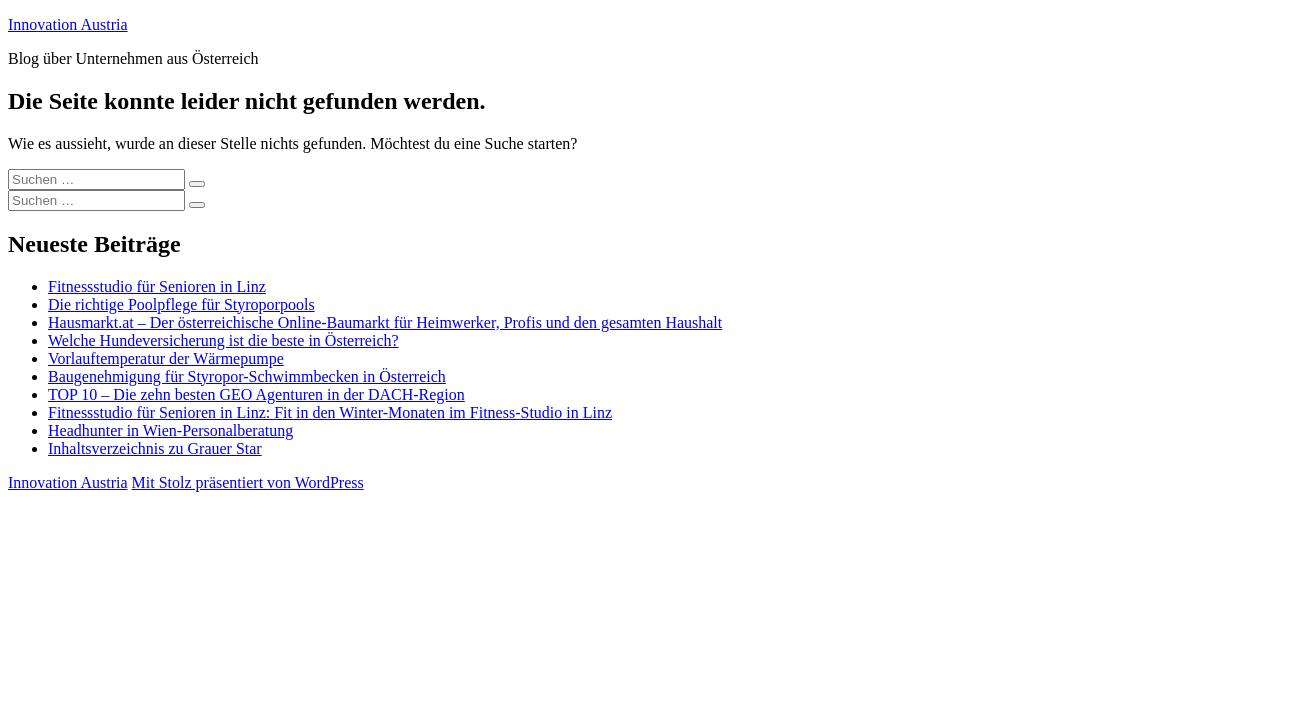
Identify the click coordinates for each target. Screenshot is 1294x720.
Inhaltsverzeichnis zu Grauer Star (155, 448)
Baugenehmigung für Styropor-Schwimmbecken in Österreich (247, 376)
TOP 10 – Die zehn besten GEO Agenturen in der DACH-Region (256, 394)
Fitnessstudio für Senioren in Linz (157, 286)
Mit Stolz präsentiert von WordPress (248, 482)
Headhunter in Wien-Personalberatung (170, 430)
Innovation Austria (68, 24)
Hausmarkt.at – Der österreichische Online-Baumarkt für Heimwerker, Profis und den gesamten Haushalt (385, 322)
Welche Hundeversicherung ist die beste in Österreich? (223, 340)
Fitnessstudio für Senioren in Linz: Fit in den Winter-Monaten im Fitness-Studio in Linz (330, 412)
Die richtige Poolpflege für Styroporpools (181, 304)
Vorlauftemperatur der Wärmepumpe (166, 358)
